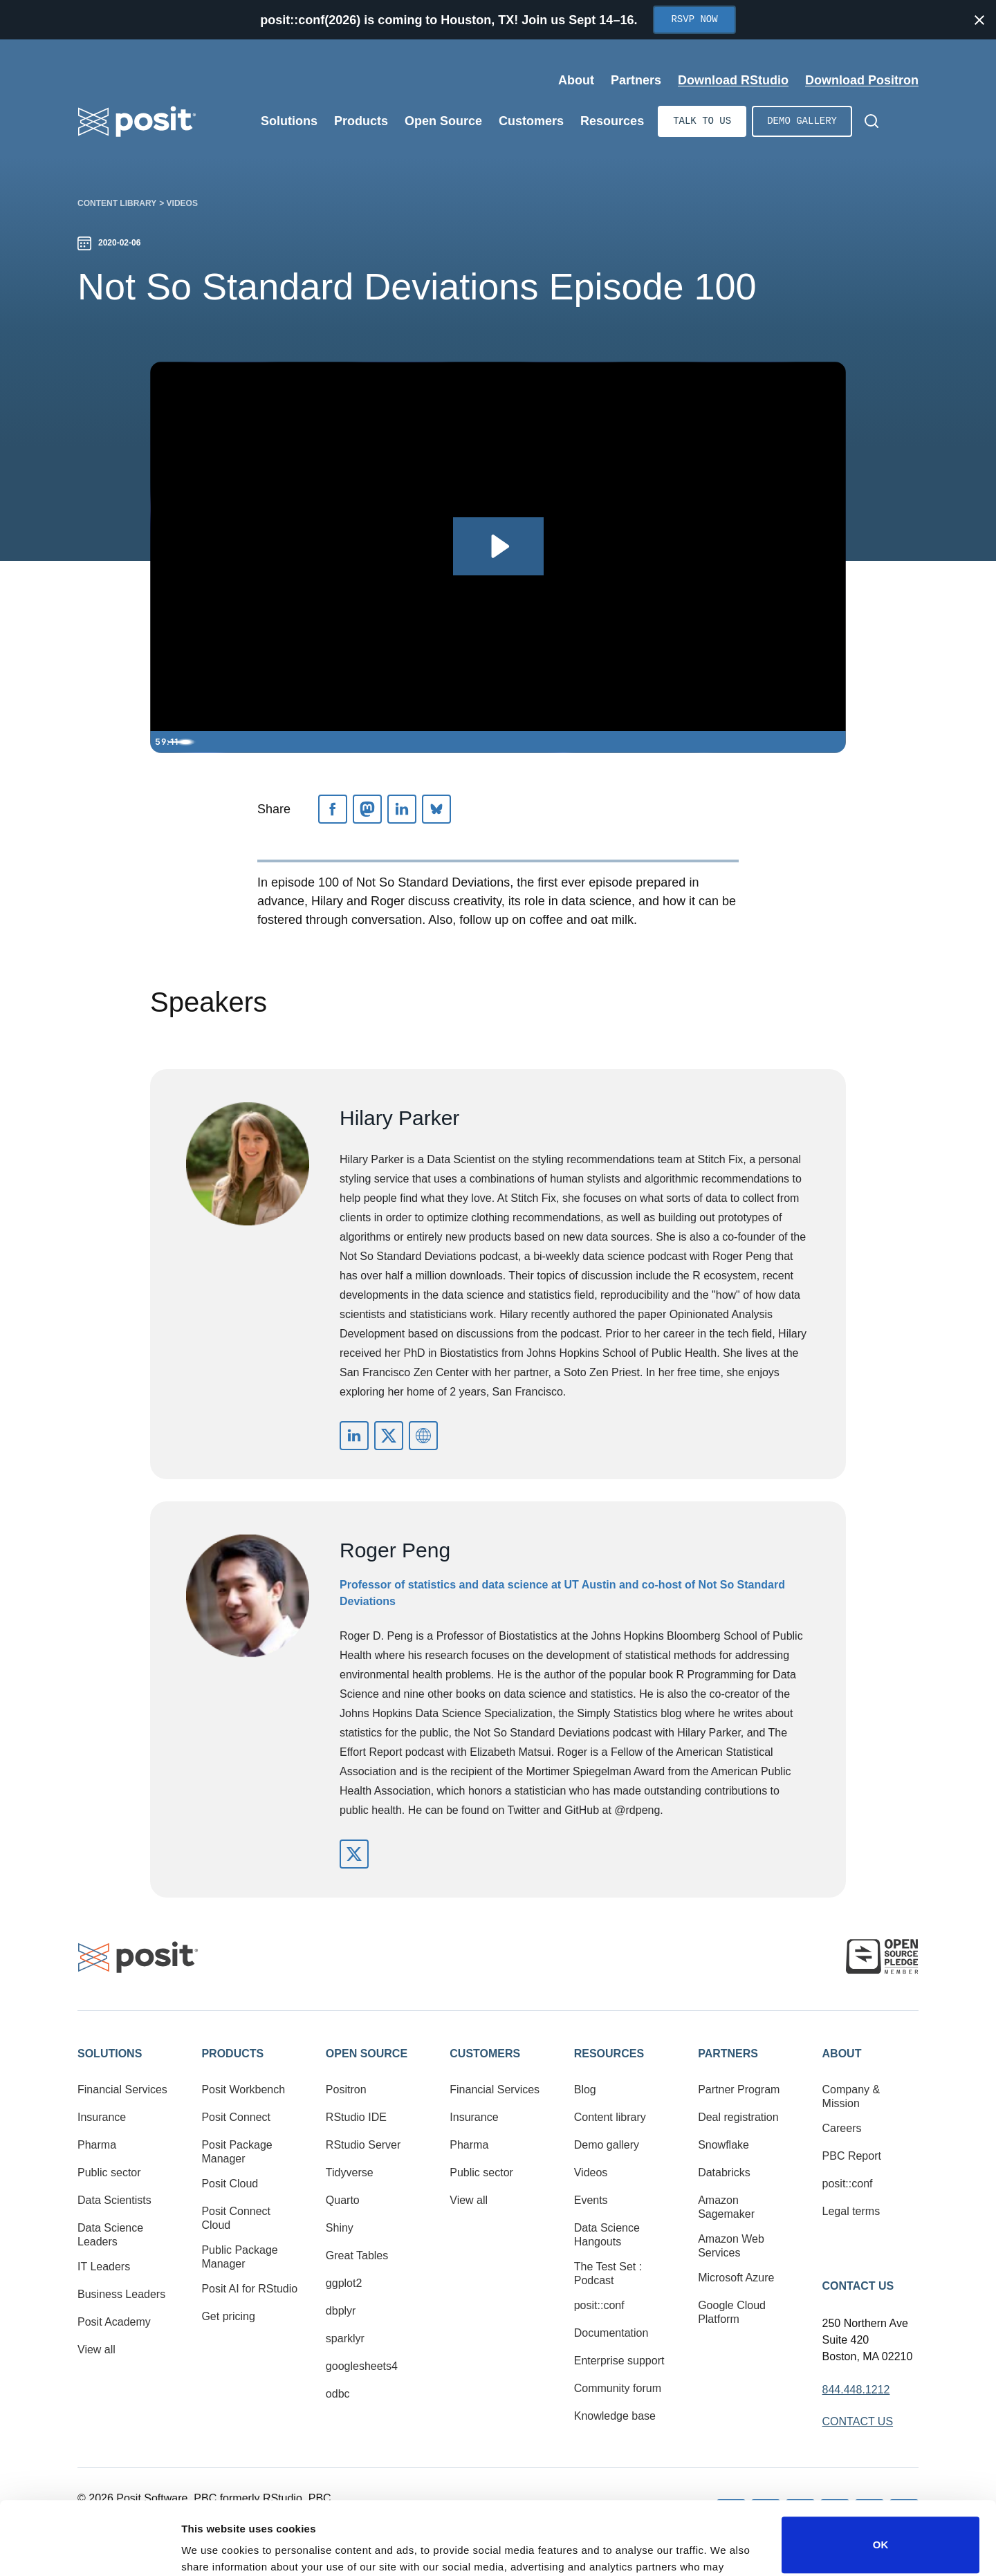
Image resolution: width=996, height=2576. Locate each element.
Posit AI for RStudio (249, 2289)
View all (96, 2349)
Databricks (724, 2172)
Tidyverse (350, 2172)
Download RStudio (733, 80)
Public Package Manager (239, 2257)
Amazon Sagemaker (726, 2207)
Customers (485, 2053)
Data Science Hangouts (607, 2235)
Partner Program (739, 2089)
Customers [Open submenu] (531, 121)
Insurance (101, 2117)
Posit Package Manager (236, 2152)
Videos (182, 203)
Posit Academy (114, 2322)
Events (591, 2200)
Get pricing (228, 2316)
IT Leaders (103, 2266)
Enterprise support (619, 2360)
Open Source (366, 2053)
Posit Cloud (229, 2183)
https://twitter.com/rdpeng (354, 1854)
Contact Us (858, 2286)
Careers (842, 2128)
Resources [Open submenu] (612, 121)
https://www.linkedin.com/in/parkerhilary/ (354, 1435)
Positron (346, 2089)
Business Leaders (121, 2294)
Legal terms (851, 2211)
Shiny (339, 2228)
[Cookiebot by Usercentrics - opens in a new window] (89, 2549)
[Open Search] (871, 121)
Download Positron (862, 80)
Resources (609, 2053)
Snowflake (723, 2145)
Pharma (96, 2145)
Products (232, 2053)
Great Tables (357, 2255)
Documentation (611, 2333)
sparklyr (345, 2338)
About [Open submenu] (576, 80)
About (842, 2053)
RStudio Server (363, 2145)
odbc (338, 2394)
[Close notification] (979, 20)
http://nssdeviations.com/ (423, 1435)
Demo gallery (802, 121)
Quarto (343, 2200)
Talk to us (702, 121)
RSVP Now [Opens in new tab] (694, 19)
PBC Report (851, 2156)
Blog (585, 2089)
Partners (728, 2053)
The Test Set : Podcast (608, 2273)
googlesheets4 (362, 2366)
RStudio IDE (356, 2117)
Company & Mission (851, 2096)
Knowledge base (615, 2416)
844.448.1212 (856, 2390)
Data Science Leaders (110, 2235)
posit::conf (599, 2305)
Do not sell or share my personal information (880, 2531)
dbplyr (341, 2311)
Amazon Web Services (731, 2246)
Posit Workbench (243, 2089)
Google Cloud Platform (732, 2312)
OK (881, 2469)
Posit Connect (235, 2117)
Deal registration (738, 2117)
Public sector (109, 2172)
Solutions (109, 2053)
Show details (213, 2546)
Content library (116, 203)
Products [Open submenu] (361, 121)
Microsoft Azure (736, 2277)
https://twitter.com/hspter (388, 1435)
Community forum (617, 2388)
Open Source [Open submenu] (443, 121)
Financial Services (122, 2089)
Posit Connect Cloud (235, 2218)
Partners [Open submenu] (636, 80)
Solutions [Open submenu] (289, 121)
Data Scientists (114, 2200)
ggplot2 (344, 2283)
